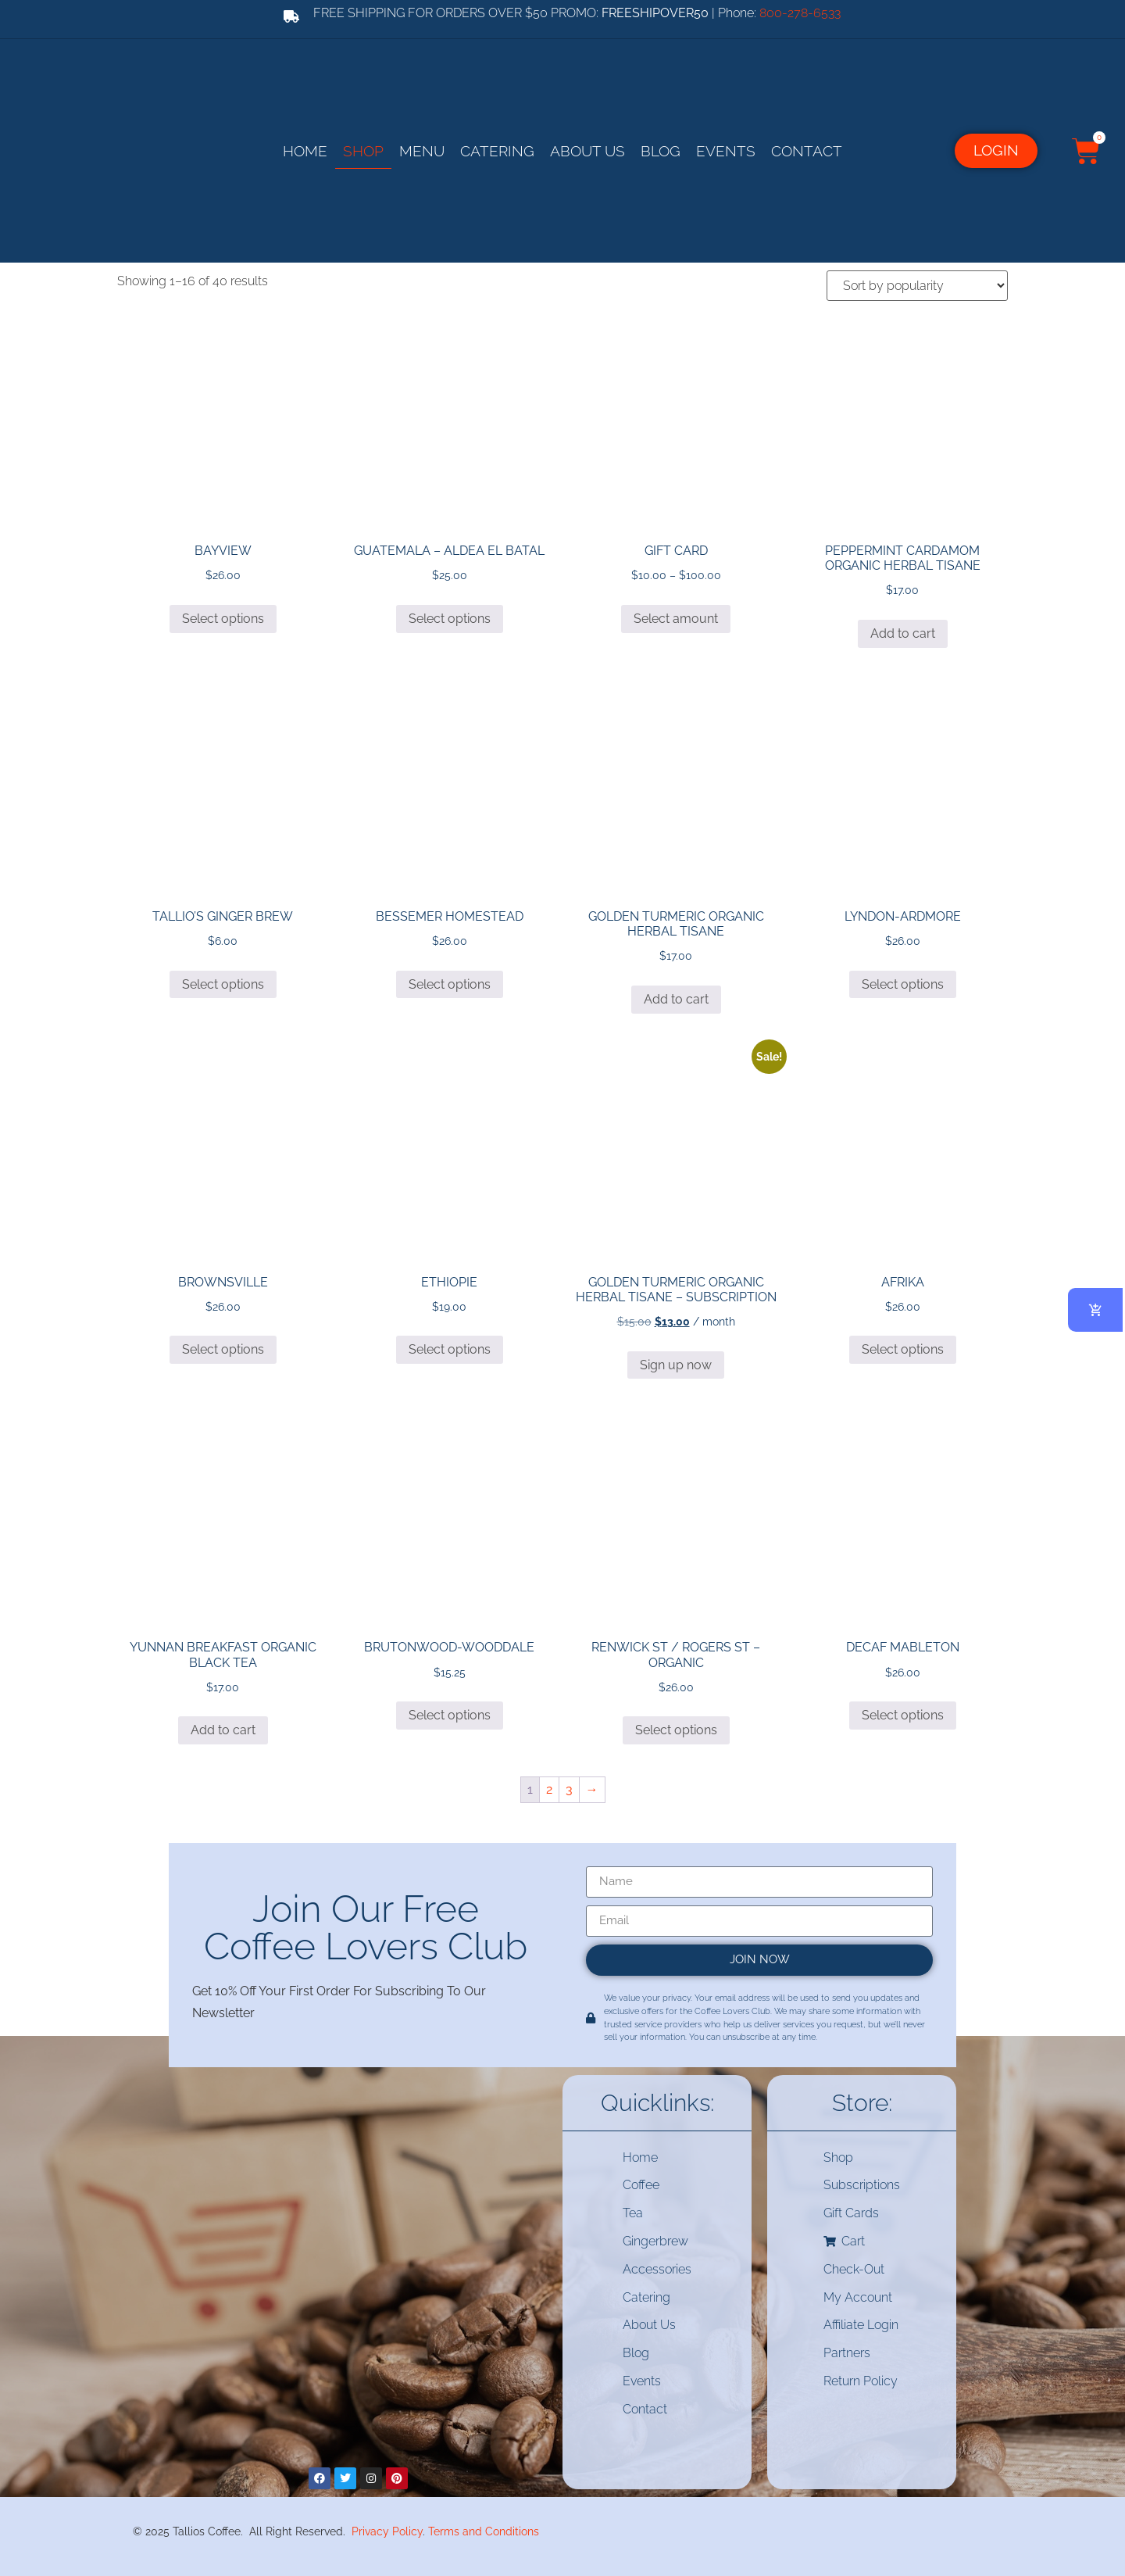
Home (305, 150)
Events (725, 150)
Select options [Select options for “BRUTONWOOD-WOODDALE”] (450, 1713)
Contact (806, 150)
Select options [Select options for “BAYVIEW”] (223, 617)
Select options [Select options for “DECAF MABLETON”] (903, 1713)
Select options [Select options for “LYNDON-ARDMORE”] (903, 982)
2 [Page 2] (549, 1787)
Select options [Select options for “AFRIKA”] (903, 1348)
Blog (660, 150)
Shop (363, 150)
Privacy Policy (387, 2529)
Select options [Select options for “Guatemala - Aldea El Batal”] (450, 617)
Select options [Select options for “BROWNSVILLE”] (223, 1348)
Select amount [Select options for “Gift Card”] (676, 617)
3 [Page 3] (569, 1787)
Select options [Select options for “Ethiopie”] (450, 1348)
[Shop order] (917, 284)
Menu (422, 150)
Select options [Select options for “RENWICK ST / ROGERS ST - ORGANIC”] (676, 1729)
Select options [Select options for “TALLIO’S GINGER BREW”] (223, 982)
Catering (497, 150)
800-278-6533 (800, 12)
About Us (587, 150)
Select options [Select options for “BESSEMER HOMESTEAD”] (450, 982)
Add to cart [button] (902, 631)
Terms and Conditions (483, 2529)
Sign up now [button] (676, 1363)
